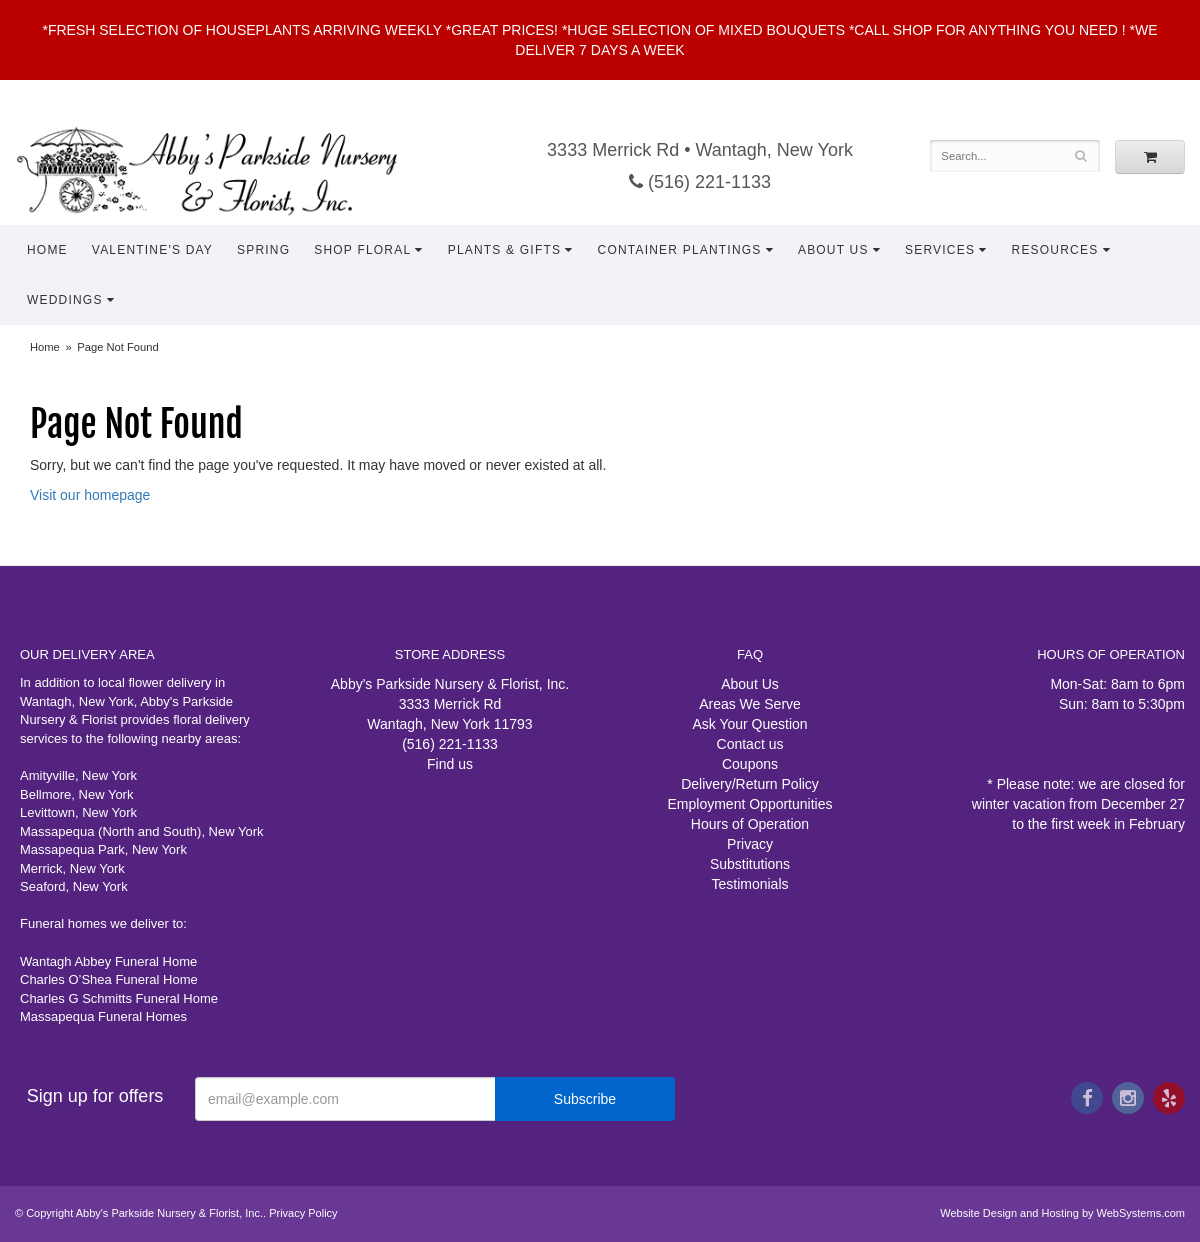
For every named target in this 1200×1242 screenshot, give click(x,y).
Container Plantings (680, 250)
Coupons (750, 764)
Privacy (750, 844)
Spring (263, 250)
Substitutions (750, 864)
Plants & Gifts (505, 250)
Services (940, 250)
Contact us (750, 744)
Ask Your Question (749, 724)
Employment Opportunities (750, 804)
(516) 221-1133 (700, 182)
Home (47, 250)
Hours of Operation (750, 824)
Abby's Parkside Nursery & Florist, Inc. (227, 170)
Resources (1055, 250)
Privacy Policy (303, 1213)
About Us (833, 250)
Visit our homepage (90, 495)
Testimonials (749, 884)
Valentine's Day (152, 250)
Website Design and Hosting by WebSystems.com (1062, 1213)
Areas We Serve (750, 704)
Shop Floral (362, 250)
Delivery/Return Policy (750, 784)
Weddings (65, 300)
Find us (450, 764)
